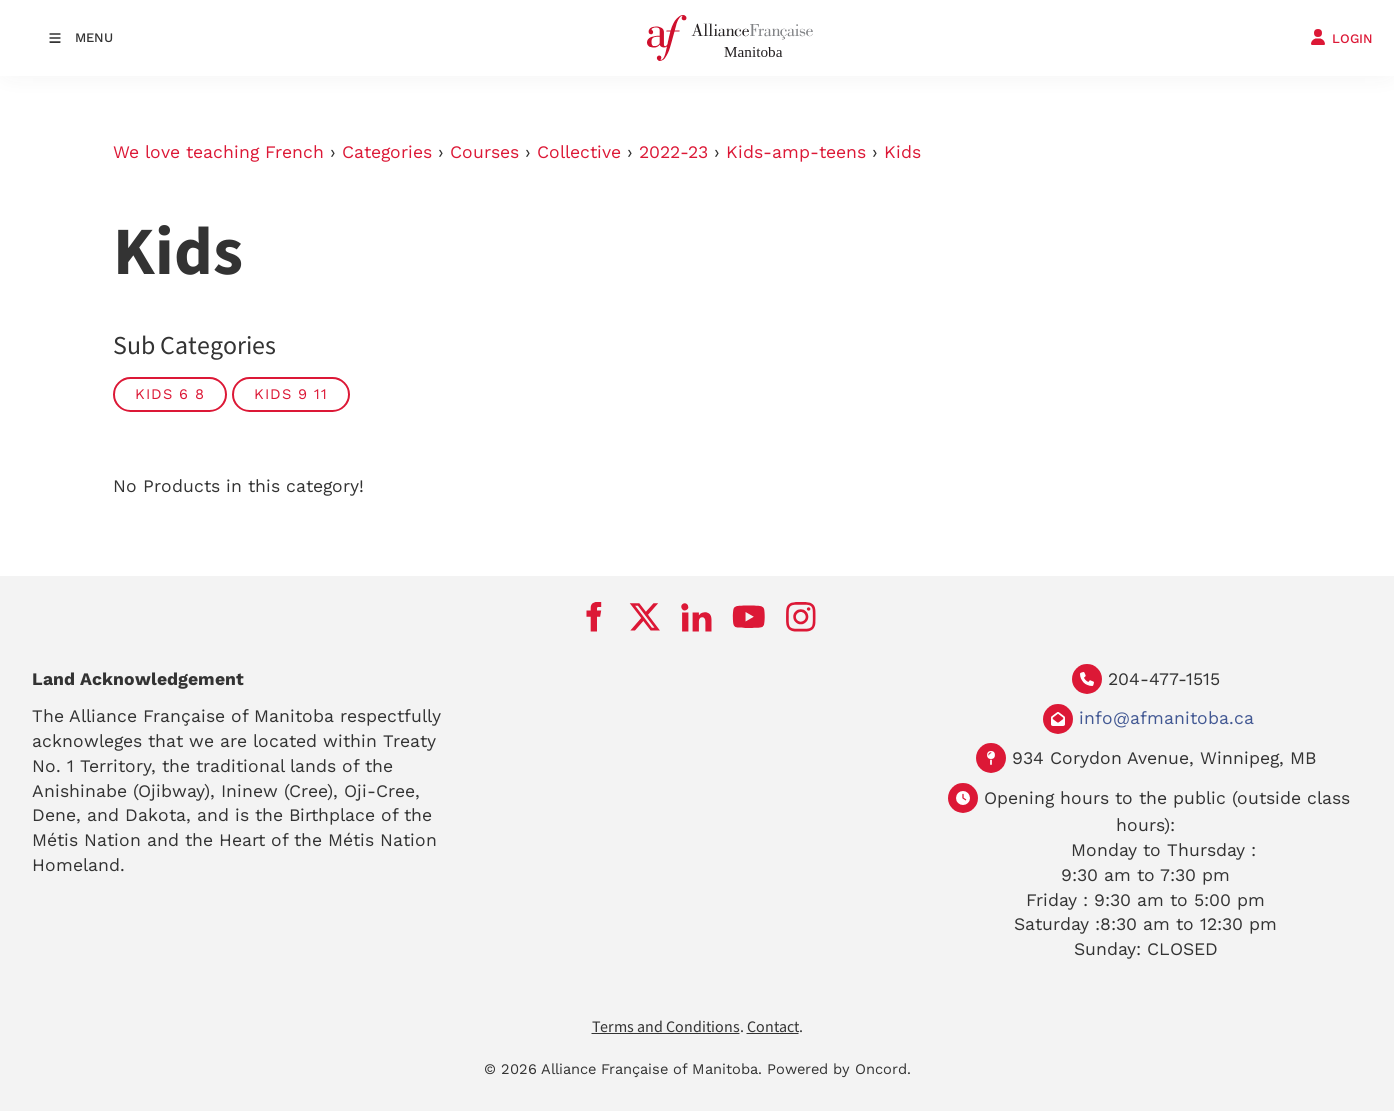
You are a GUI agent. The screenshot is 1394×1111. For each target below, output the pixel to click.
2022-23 (673, 152)
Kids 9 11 (291, 394)
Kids (902, 152)
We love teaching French (218, 152)
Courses (484, 152)
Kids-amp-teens (796, 152)
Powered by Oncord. (839, 1069)
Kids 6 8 (170, 394)
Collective (579, 152)
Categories (387, 152)
